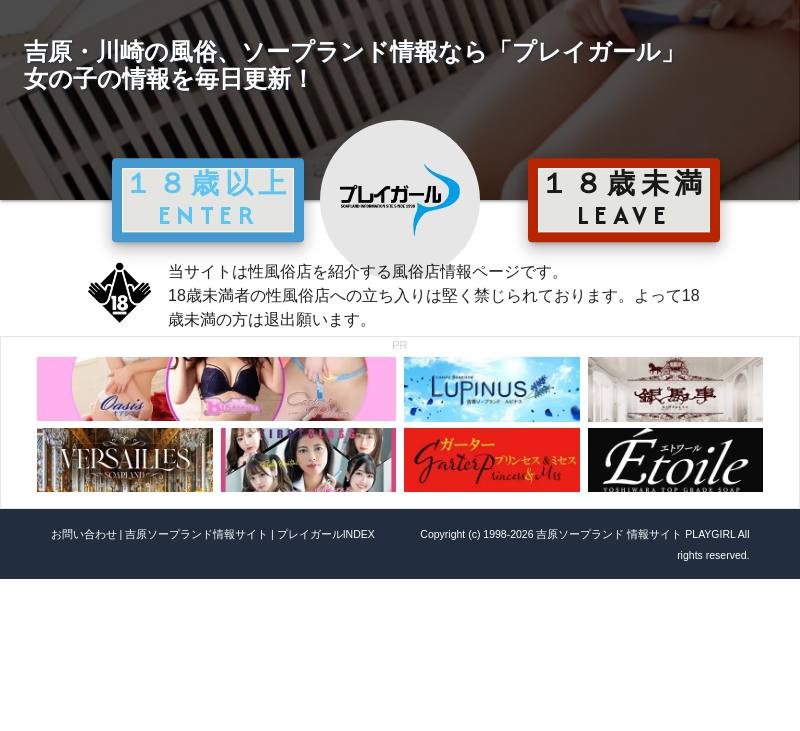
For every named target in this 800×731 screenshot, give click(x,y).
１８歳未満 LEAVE (624, 199)
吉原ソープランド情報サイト (196, 534)
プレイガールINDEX (326, 534)
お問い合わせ (84, 534)
